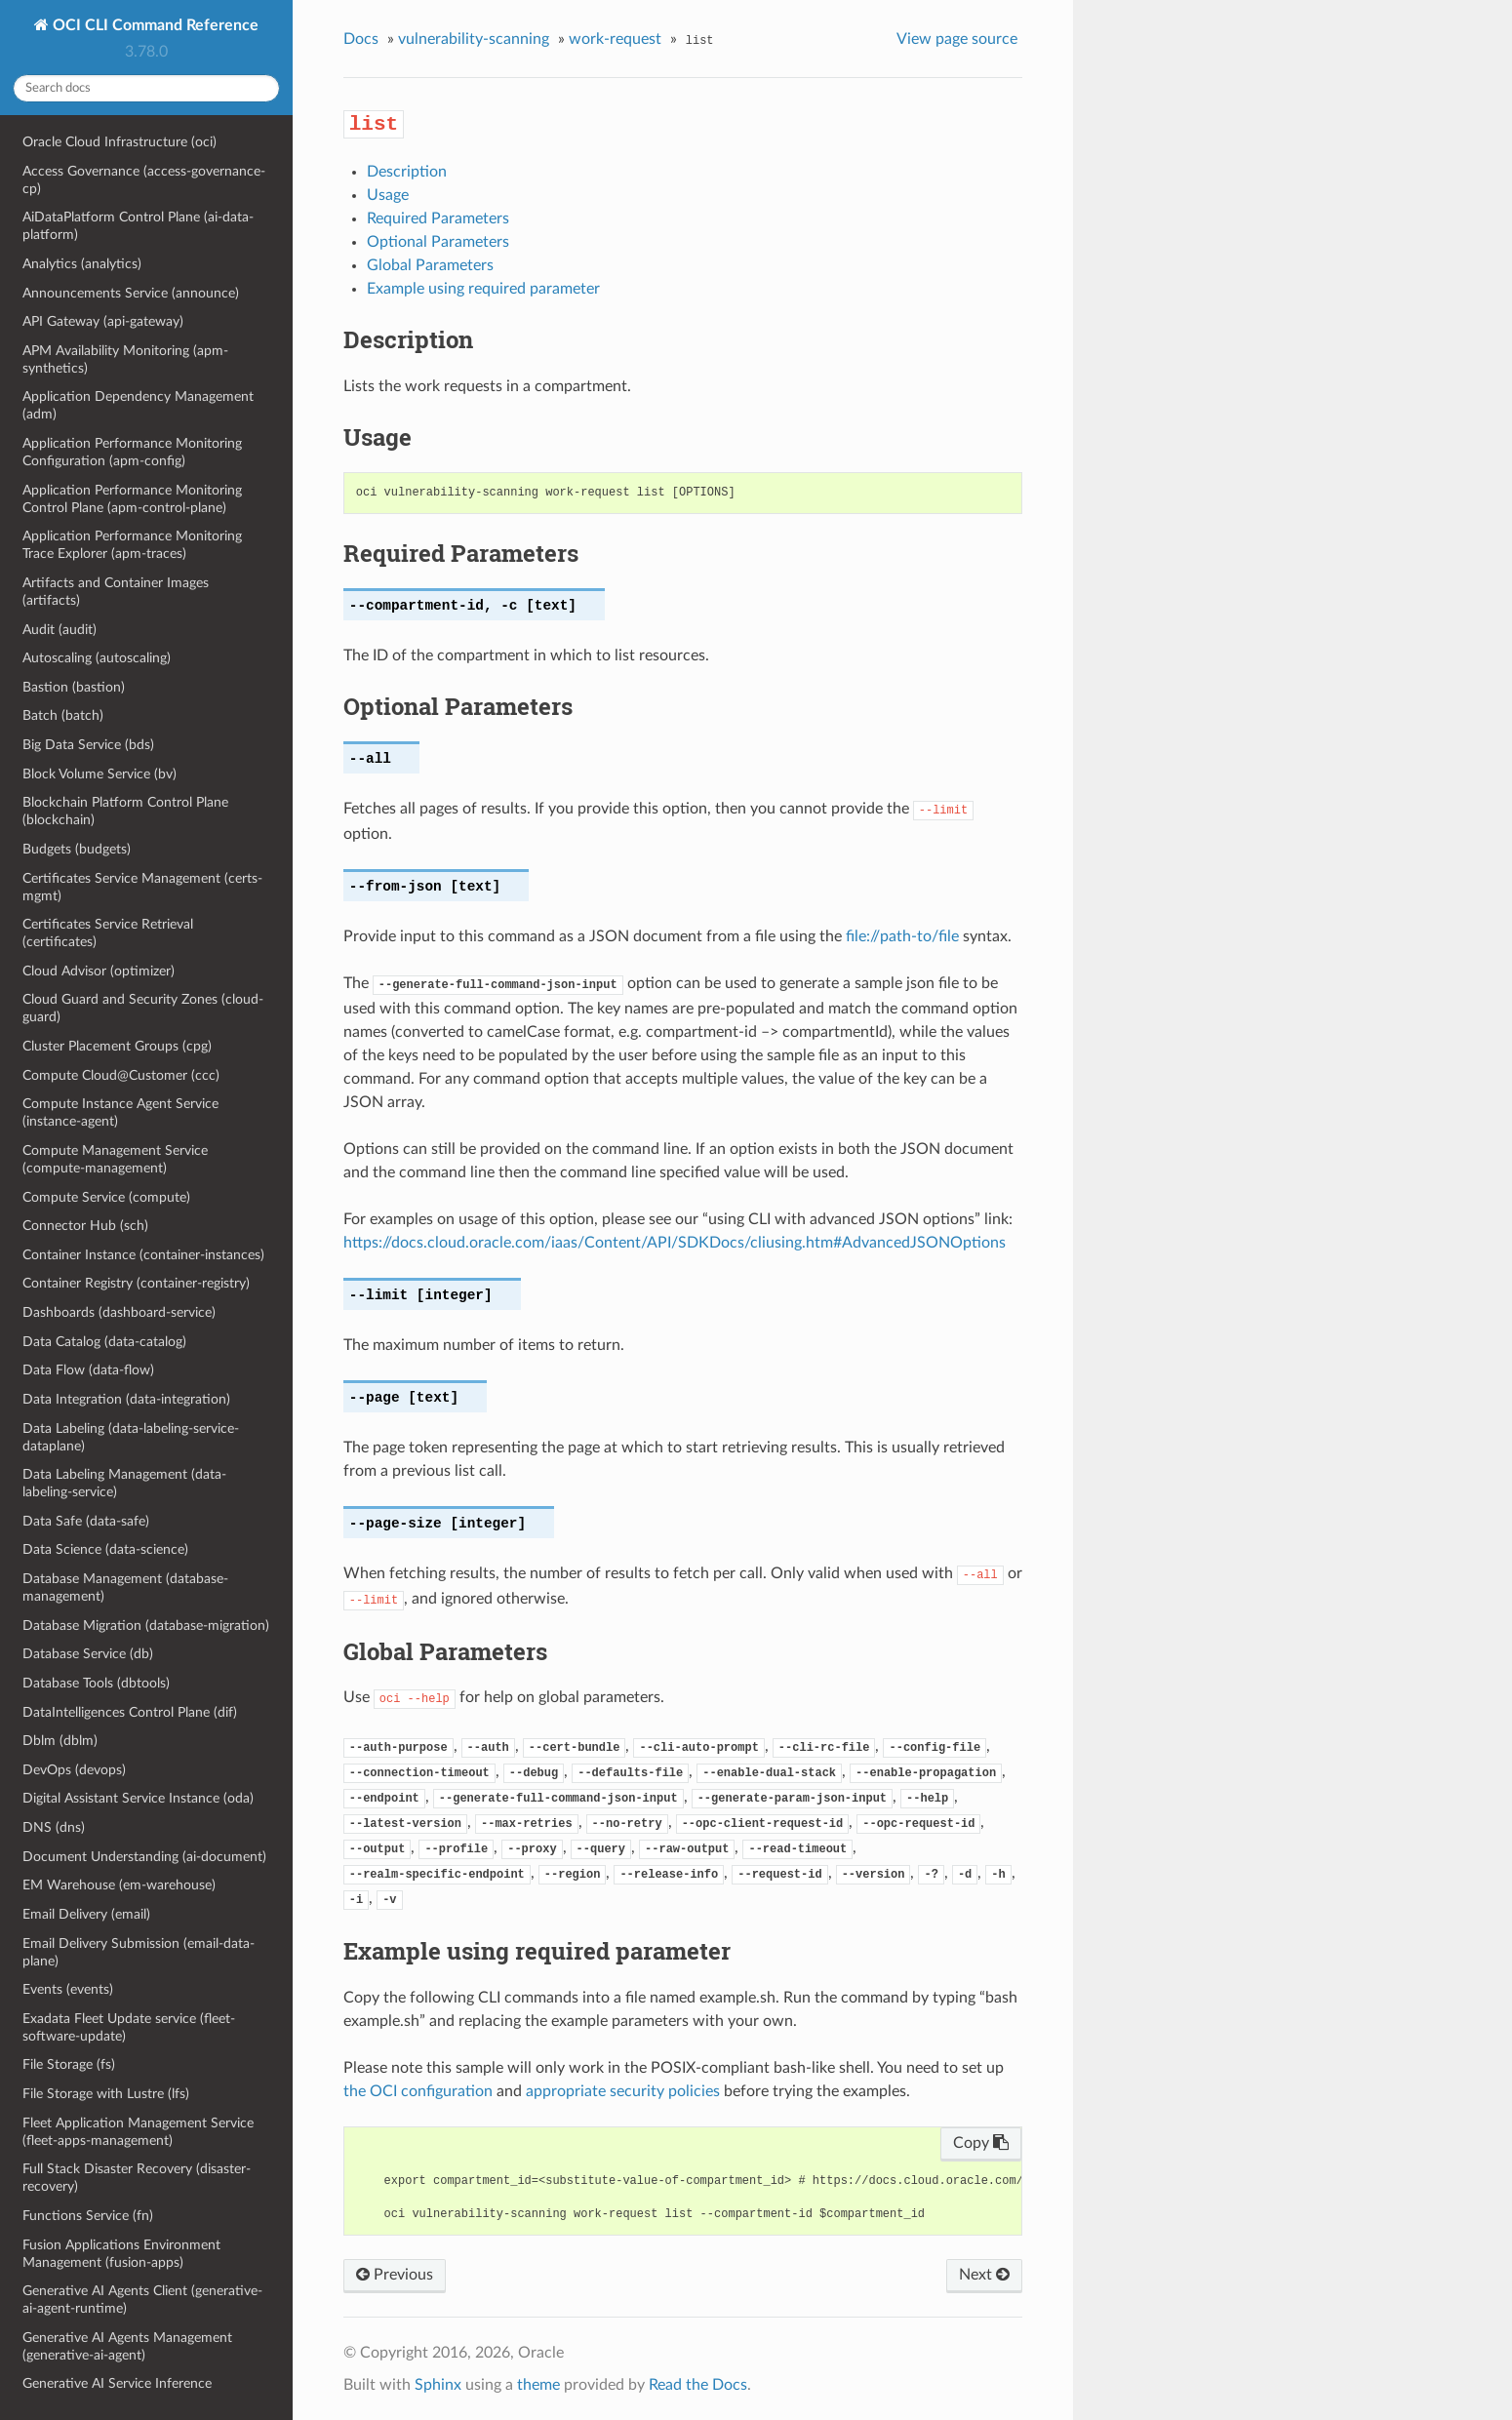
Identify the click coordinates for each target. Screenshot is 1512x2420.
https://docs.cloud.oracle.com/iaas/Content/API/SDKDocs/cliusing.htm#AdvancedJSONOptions (674, 1242)
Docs (360, 39)
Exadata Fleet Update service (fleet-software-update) (128, 2027)
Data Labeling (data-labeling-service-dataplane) (130, 1437)
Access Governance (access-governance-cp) (143, 180)
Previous (394, 2274)
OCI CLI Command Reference (154, 25)
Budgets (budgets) (76, 849)
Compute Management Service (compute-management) (115, 1159)
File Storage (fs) (68, 2064)
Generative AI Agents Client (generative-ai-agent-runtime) (142, 2299)
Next (984, 2274)
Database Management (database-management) (125, 1587)
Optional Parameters (438, 242)
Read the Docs (698, 2385)
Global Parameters (430, 265)
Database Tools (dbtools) (96, 1683)
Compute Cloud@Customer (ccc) (120, 1075)
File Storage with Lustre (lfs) (105, 2093)
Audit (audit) (59, 629)
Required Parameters (438, 218)
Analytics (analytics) (81, 264)
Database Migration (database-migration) (145, 1625)
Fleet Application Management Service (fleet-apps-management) (138, 2132)
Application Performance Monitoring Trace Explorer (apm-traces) (132, 545)
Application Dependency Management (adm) (138, 405)
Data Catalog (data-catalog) (104, 1341)
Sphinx (438, 2385)
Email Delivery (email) (86, 1914)
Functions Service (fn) (87, 2215)
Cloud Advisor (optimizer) (98, 971)
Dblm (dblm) (60, 1740)
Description (407, 171)
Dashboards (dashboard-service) (119, 1312)
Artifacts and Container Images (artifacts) (115, 591)
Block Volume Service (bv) (99, 774)
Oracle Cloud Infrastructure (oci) (119, 142)
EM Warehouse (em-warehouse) (119, 1885)
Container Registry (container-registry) (136, 1283)
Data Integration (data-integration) (126, 1399)
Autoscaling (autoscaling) (96, 658)
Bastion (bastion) (73, 687)
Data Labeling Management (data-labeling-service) (124, 1483)
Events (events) (67, 1989)
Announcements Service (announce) (130, 293)
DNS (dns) (53, 1827)
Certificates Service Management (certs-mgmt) (142, 887)
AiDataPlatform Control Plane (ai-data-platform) (138, 226)
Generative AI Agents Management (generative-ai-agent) (127, 2346)
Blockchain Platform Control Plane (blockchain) (125, 811)
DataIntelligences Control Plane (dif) (129, 1712)
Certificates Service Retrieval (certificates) (107, 933)
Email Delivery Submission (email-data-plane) (138, 1952)
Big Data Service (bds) (88, 744)
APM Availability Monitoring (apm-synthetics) (125, 359)
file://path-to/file (902, 936)
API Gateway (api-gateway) (102, 321)
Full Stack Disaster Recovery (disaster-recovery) (136, 2178)
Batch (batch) (62, 715)
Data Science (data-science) (105, 1549)
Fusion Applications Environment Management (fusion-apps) (121, 2254)
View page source (956, 39)
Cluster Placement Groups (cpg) (117, 1046)
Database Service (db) (87, 1653)
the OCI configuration (418, 2091)
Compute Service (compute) (106, 1197)
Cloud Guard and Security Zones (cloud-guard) (142, 1008)
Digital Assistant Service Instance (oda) (138, 1798)
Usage (388, 195)
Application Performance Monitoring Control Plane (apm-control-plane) (132, 499)
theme (538, 2385)
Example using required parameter (483, 289)
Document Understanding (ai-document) (144, 1856)
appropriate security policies (623, 2091)
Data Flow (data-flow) (88, 1370)
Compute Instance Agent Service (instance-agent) (120, 1112)
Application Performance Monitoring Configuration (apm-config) (132, 452)
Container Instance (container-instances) (143, 1255)
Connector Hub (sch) (85, 1225)
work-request (615, 39)
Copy (981, 2143)
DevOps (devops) (74, 1770)
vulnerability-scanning (473, 39)
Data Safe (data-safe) (85, 1521)
